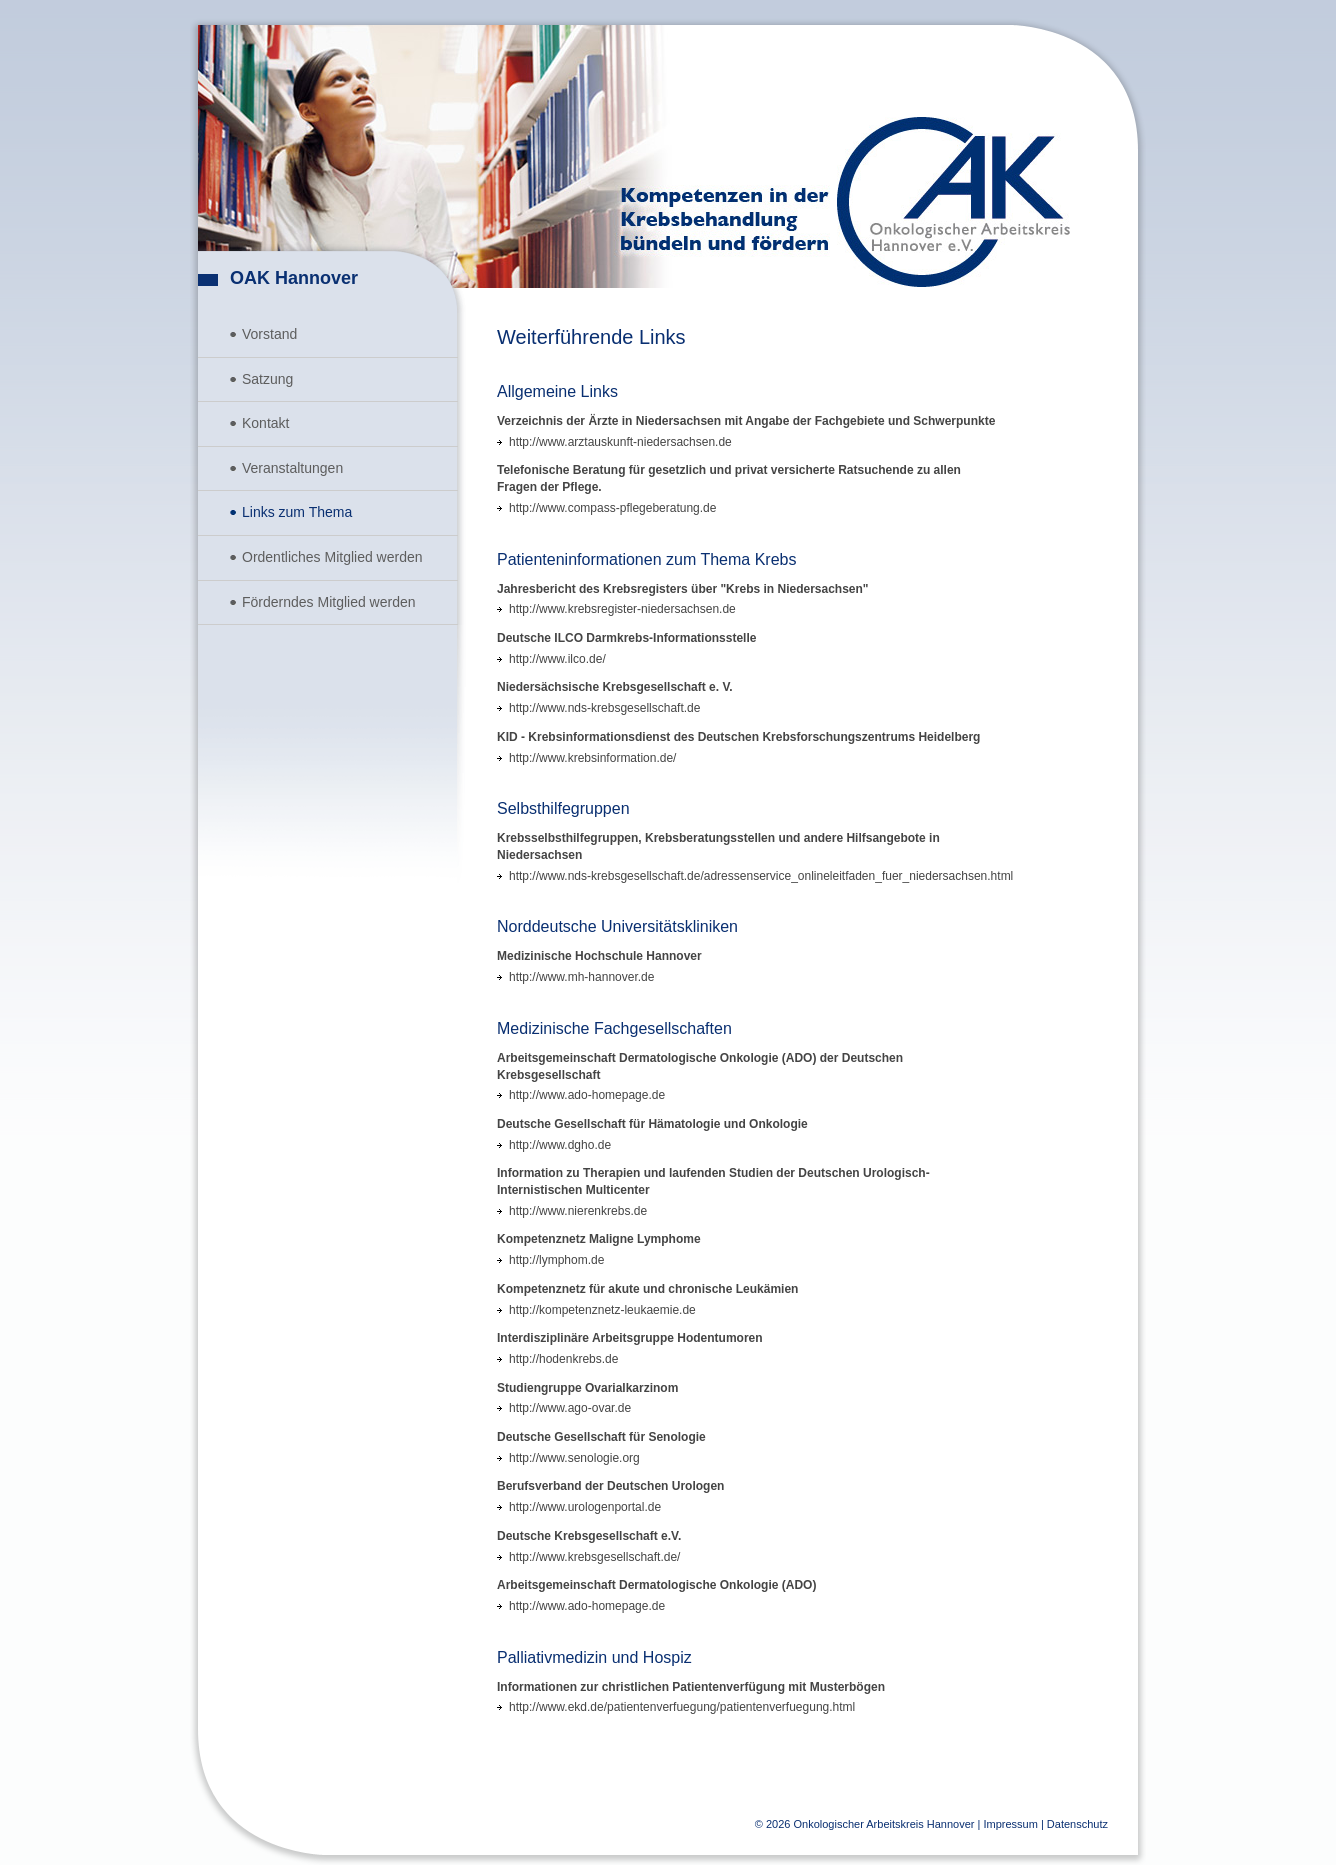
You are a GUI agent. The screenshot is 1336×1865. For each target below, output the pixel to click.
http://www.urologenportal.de (585, 1507)
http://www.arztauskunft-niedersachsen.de (620, 442)
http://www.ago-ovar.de (570, 1408)
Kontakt (265, 423)
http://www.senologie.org (574, 1458)
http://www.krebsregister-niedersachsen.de (622, 609)
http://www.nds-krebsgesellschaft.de (604, 708)
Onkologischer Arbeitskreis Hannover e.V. (953, 202)
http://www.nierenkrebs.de (578, 1211)
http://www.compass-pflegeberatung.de (612, 508)
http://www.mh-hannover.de (581, 977)
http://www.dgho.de (560, 1145)
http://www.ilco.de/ (557, 659)
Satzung (267, 379)
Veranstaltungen (292, 468)
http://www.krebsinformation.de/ (592, 758)
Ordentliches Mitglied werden (332, 557)
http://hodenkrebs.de (563, 1359)
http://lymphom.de (556, 1260)
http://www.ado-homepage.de (587, 1095)
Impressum (1010, 1824)
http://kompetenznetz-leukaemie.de (602, 1310)
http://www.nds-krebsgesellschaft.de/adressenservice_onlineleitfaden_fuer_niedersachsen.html (761, 876)
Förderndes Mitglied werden (329, 602)
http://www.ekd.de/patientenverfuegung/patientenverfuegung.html (682, 1707)
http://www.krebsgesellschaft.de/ (594, 1557)
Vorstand (269, 334)
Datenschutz (1077, 1824)
